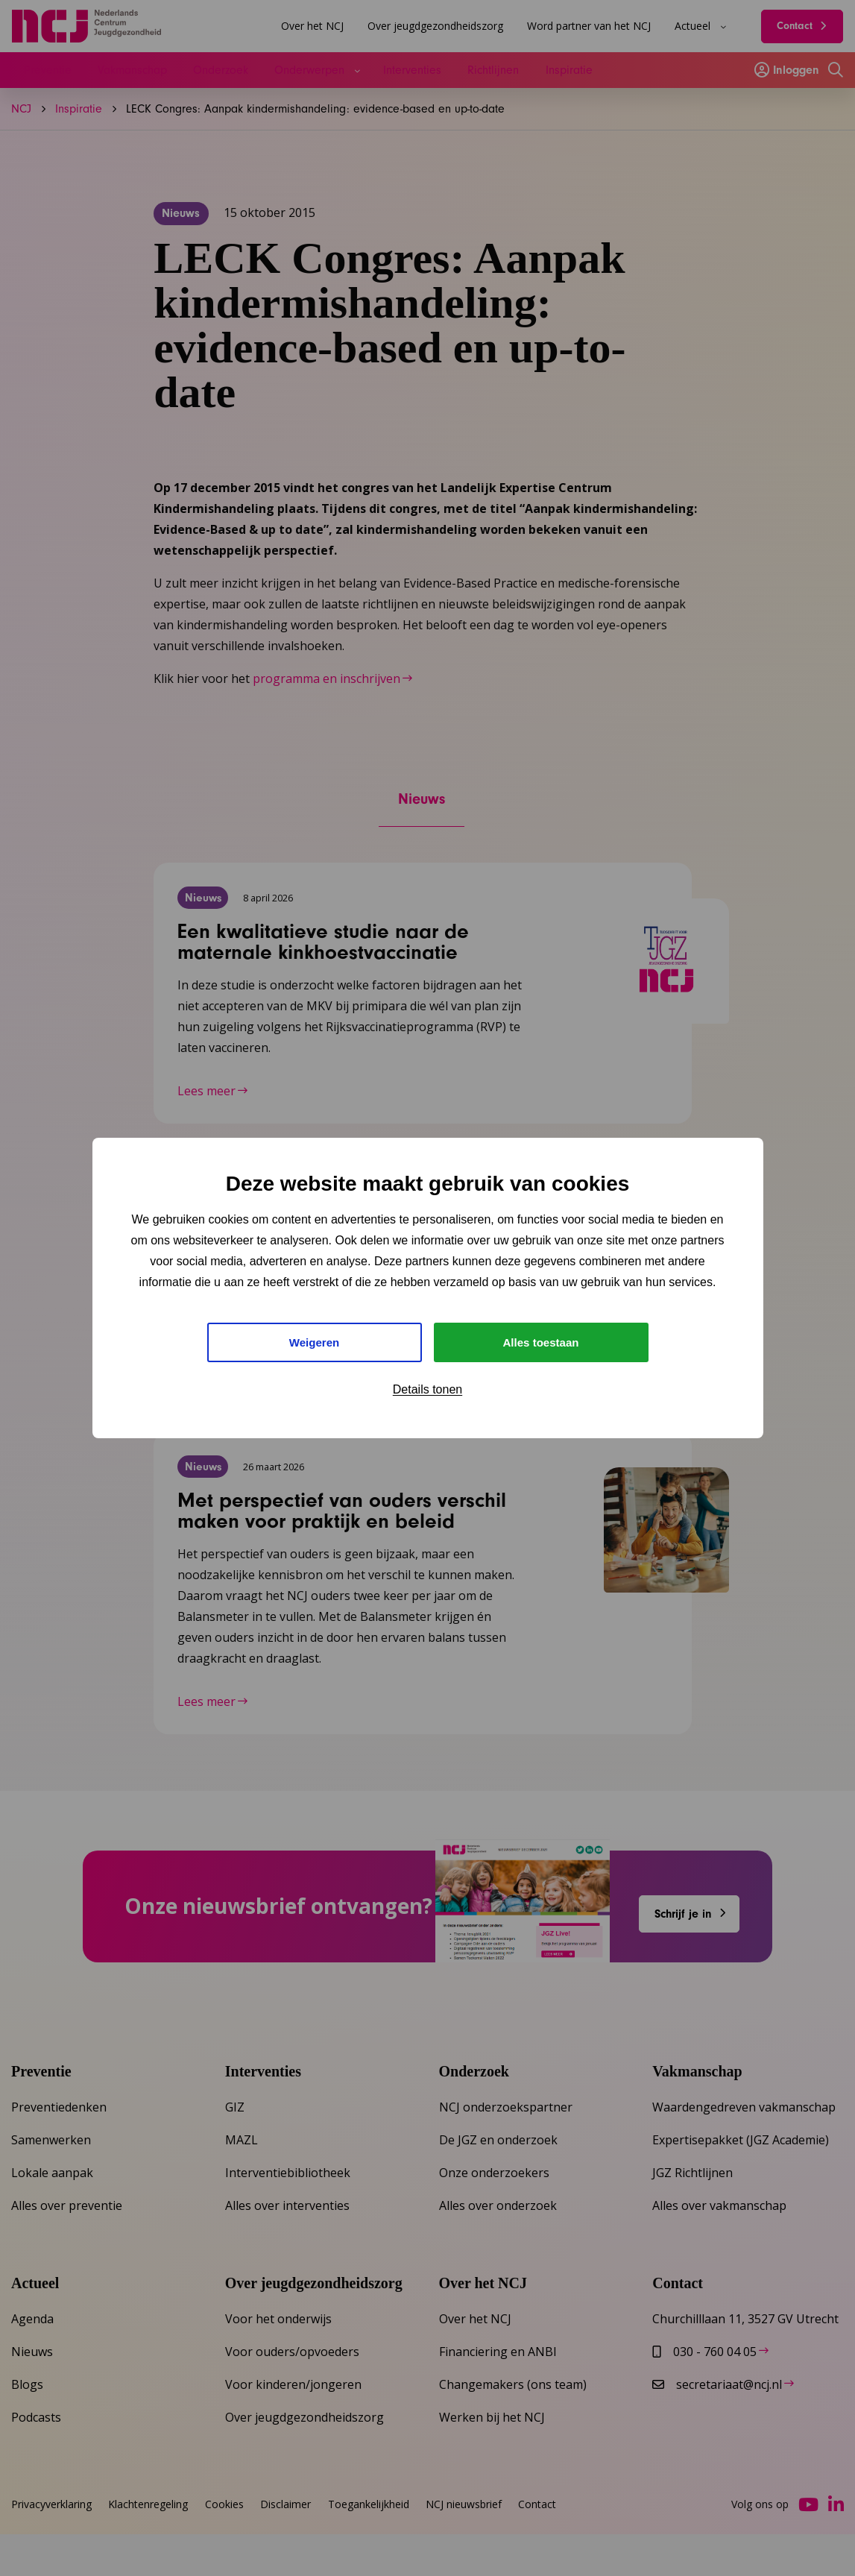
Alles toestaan (540, 1342)
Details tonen (427, 1391)
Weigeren (314, 1342)
